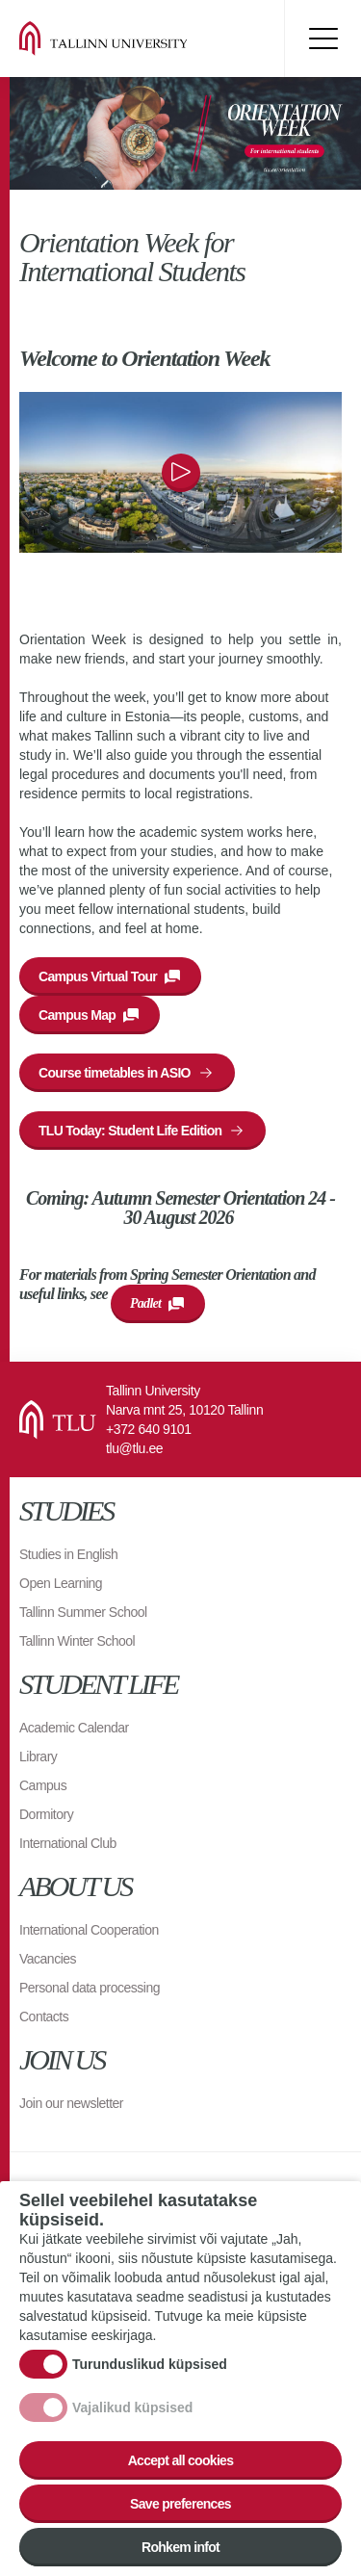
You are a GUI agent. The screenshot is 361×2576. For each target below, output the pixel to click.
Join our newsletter (71, 2103)
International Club (67, 1843)
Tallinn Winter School (77, 1641)
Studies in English (68, 1554)
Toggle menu (322, 38)
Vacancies (47, 1958)
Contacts (43, 2016)
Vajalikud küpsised (132, 2407)
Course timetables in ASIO (115, 1072)
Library (38, 1756)
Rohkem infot (180, 2547)
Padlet (145, 1303)
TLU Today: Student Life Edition (130, 1130)
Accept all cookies (181, 2460)
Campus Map (77, 1015)
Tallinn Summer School (83, 1612)
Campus (42, 1785)
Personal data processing (89, 1987)
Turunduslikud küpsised (149, 2364)
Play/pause (181, 473)
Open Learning (60, 1583)
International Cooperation (89, 1930)
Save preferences (180, 2503)
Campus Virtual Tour (98, 976)
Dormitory (46, 1814)
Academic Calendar (74, 1727)
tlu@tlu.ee (134, 1448)
